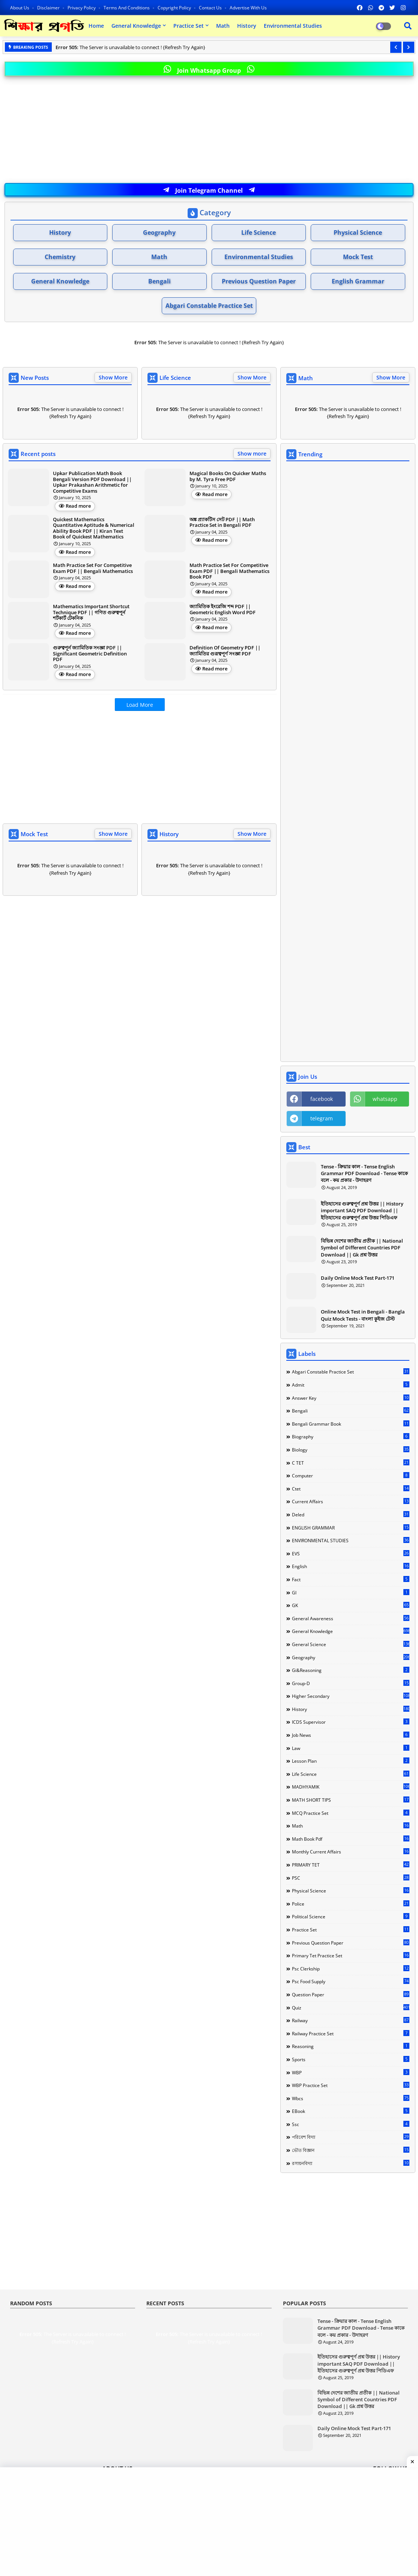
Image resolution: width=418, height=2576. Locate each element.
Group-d (350, 1683)
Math (223, 25)
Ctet (350, 1488)
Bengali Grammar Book (350, 1423)
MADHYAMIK (350, 1786)
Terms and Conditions (127, 7)
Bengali (159, 281)
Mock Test (358, 257)
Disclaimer (49, 7)
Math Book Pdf (350, 1838)
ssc (350, 2124)
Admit (350, 1384)
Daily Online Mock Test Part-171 (357, 1278)
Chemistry (60, 257)
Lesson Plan (350, 1760)
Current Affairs (350, 1501)
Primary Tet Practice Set (350, 1955)
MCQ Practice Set (350, 1813)
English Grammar (358, 281)
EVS (350, 1553)
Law (350, 1748)
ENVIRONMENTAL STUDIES (350, 1540)
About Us (20, 7)
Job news (350, 1735)
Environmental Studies (293, 25)
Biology (350, 1449)
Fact (350, 1579)
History (246, 25)
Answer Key (350, 1397)
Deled (350, 1514)
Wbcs (350, 2098)
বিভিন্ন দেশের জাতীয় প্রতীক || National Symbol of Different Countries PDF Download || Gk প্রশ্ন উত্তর (362, 1247)
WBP (350, 2072)
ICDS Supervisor (350, 1721)
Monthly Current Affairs (350, 1851)
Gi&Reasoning (350, 1670)
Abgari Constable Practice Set (209, 305)
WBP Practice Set (350, 2085)
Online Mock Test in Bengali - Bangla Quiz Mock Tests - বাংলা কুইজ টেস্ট (363, 1315)
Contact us (211, 7)
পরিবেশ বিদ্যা (350, 2137)
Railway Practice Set (350, 2033)
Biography (350, 1436)
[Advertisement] (209, 130)
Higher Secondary (350, 1696)
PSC (350, 1877)
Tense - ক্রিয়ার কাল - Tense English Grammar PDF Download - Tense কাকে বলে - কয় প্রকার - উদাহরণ (364, 1173)
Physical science (350, 1890)
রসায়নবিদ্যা (350, 2163)
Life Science (258, 232)
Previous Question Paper (259, 281)
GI (350, 1592)
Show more (252, 453)
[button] (395, 47)
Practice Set (188, 25)
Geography (159, 232)
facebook (321, 1098)
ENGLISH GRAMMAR (350, 1527)
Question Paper (350, 1994)
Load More (139, 704)
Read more (78, 505)
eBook (350, 2111)
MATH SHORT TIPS (350, 1799)
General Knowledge (136, 25)
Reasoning (350, 2046)
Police (350, 1903)
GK (350, 1605)
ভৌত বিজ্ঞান (350, 2150)
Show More (113, 377)
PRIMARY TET (350, 1864)
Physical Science (358, 232)
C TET (350, 1462)
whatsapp (385, 1098)
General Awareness (350, 1618)
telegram (321, 1118)
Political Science (350, 1916)
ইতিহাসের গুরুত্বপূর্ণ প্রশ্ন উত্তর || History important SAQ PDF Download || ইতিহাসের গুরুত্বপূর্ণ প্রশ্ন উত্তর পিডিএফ (362, 1210)
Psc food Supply (350, 1981)
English (350, 1566)
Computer (350, 1475)
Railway (350, 2020)
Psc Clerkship (350, 1968)
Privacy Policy (82, 7)
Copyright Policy (175, 7)
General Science (350, 1644)
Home (96, 25)
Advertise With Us (248, 7)
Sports (350, 2059)
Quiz (350, 2007)
